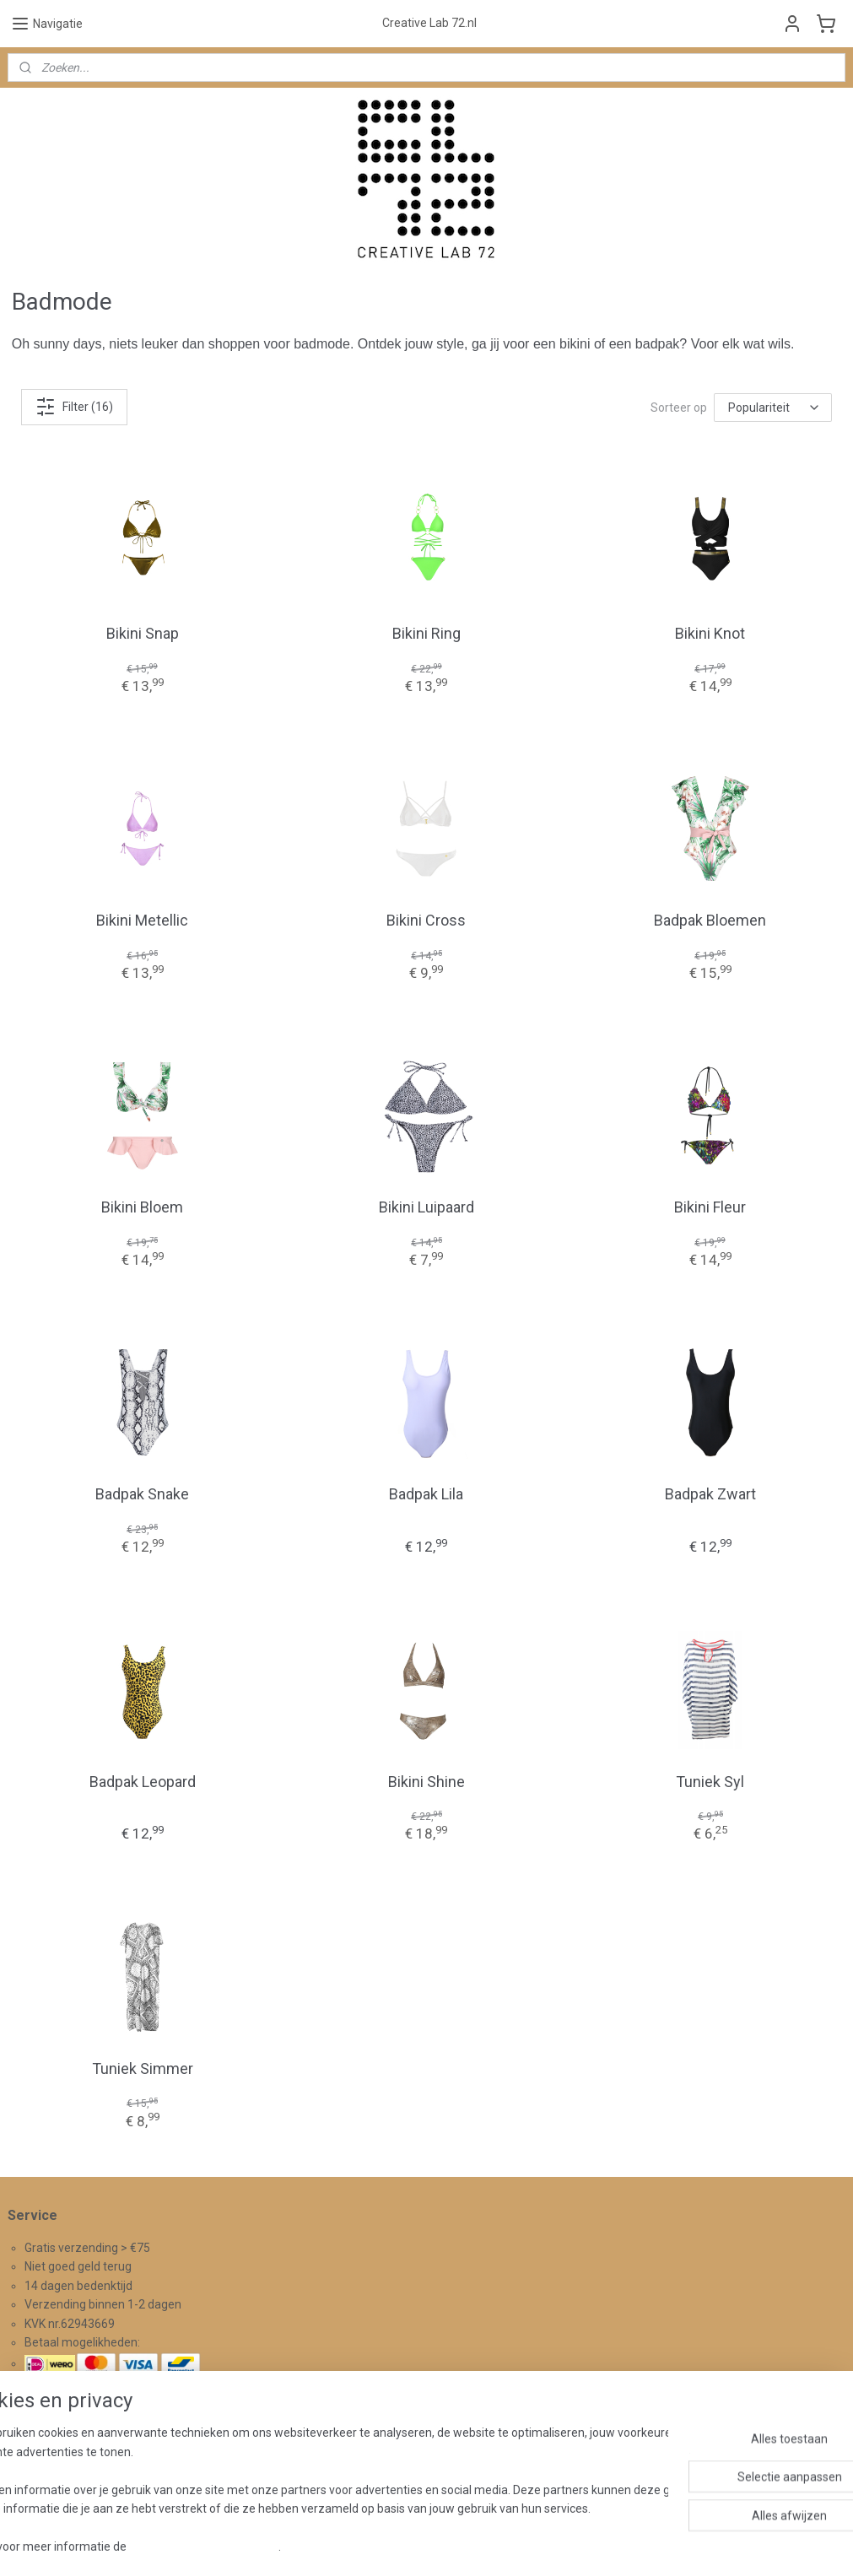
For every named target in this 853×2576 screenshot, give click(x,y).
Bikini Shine (426, 1781)
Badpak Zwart (710, 1494)
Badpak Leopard (142, 1781)
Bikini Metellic (142, 920)
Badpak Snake (142, 1494)
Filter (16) (74, 407)
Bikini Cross (426, 920)
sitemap (374, 2545)
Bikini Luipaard (426, 1207)
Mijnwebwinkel (610, 2545)
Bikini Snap (142, 633)
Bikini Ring (426, 633)
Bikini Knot (710, 633)
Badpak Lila (426, 1494)
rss (406, 2545)
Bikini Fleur (710, 1207)
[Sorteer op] (773, 407)
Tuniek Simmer (142, 2068)
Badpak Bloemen (710, 920)
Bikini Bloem (142, 1207)
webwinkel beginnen (468, 2545)
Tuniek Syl (710, 1781)
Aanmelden (336, 2471)
